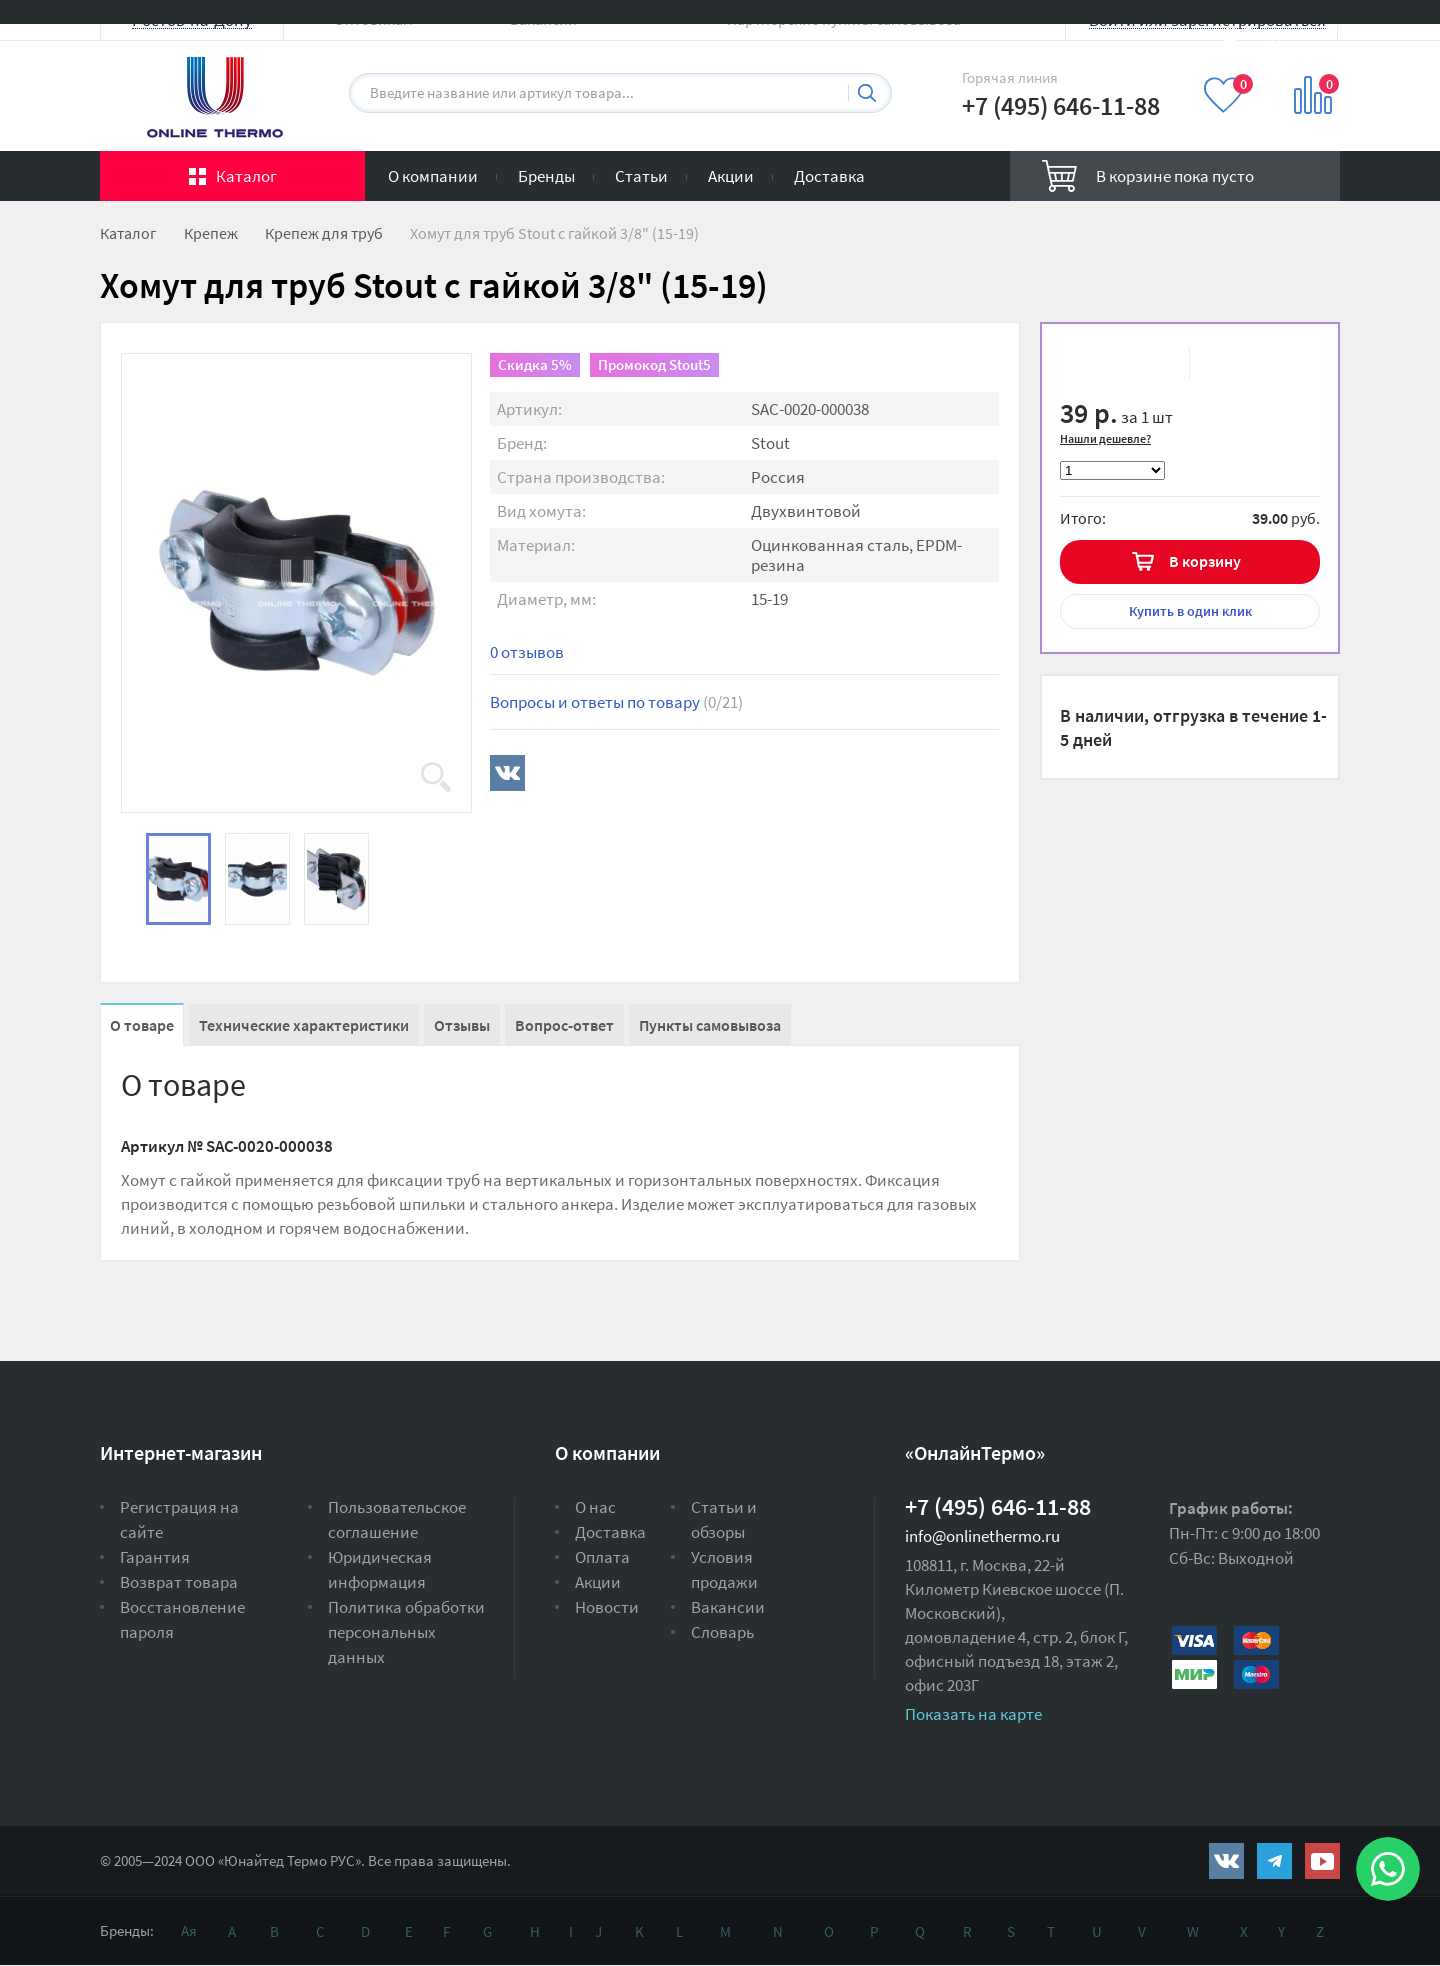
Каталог (246, 176)
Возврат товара (179, 1582)
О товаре (142, 1025)
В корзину (1205, 561)
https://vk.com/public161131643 (1226, 1861)
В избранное (1101, 362)
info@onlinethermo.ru (982, 1536)
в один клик (1190, 611)
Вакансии (728, 1607)
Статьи (641, 176)
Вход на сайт (1292, 32)
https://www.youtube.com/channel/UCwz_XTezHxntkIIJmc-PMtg (1322, 1861)
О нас (595, 1507)
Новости (607, 1607)
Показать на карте (973, 1714)
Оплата (602, 1557)
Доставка (829, 176)
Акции (731, 176)
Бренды (546, 176)
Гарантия (155, 1557)
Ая (189, 1930)
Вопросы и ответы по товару (616, 702)
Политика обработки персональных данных (406, 1632)
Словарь (722, 1632)
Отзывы (462, 1025)
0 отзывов (527, 652)
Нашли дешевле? (1105, 438)
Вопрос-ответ (564, 1025)
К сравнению (1232, 362)
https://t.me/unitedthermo (1274, 1861)
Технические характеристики (304, 1025)
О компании (433, 176)
